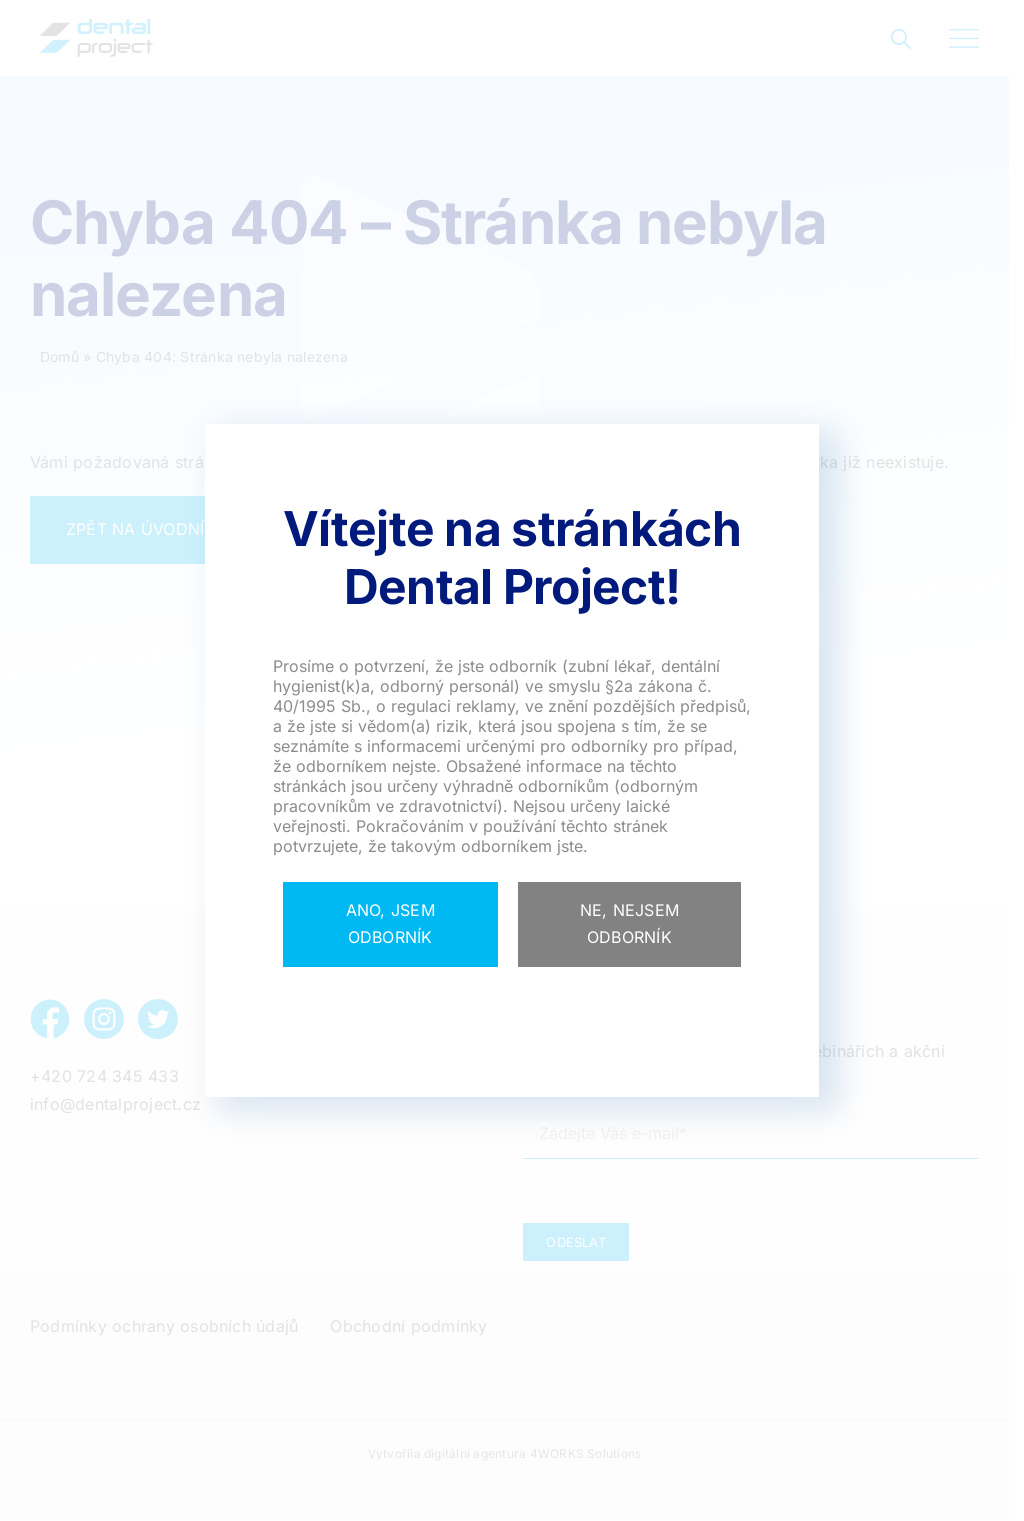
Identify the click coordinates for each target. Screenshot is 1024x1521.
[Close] (390, 924)
